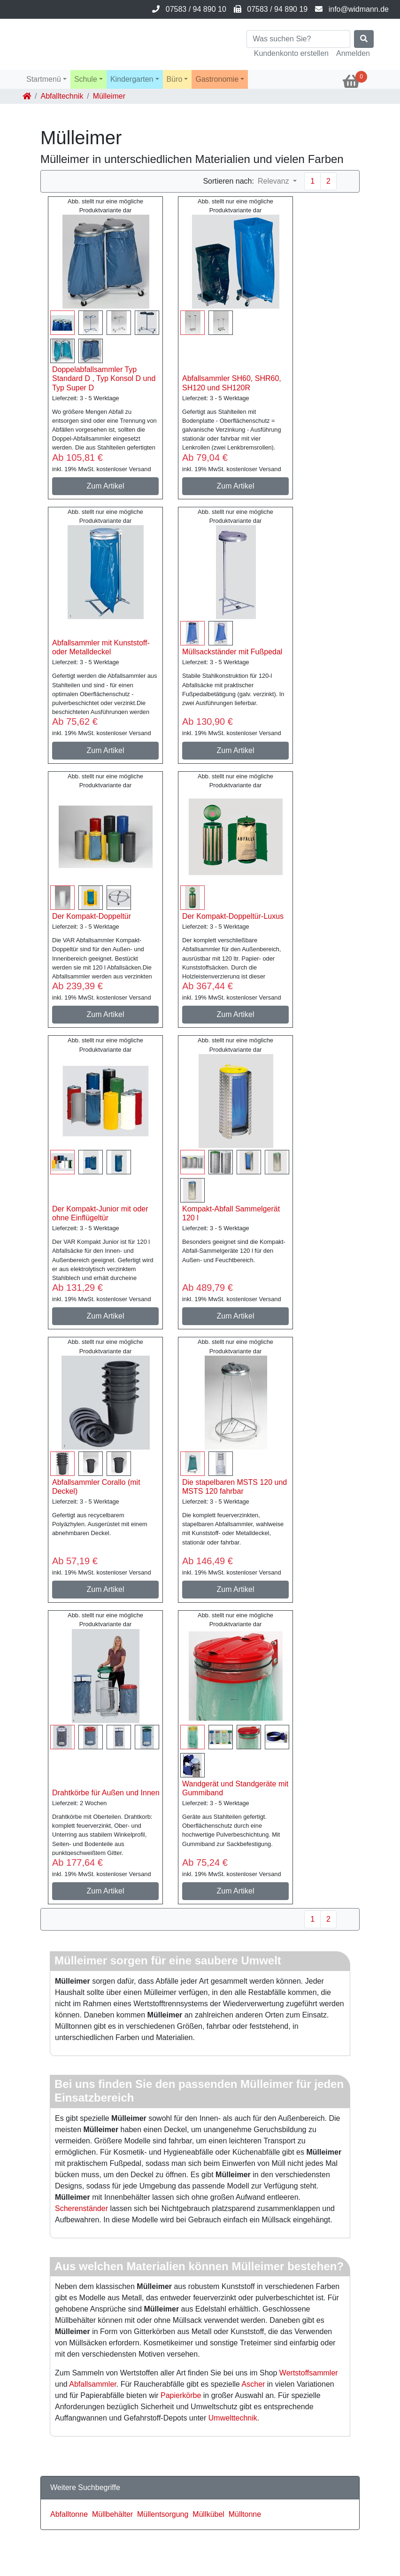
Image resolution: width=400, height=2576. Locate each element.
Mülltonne (245, 2514)
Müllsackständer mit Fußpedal (232, 652)
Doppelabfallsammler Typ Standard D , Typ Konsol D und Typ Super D (103, 378)
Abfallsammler (92, 2384)
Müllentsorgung (162, 2514)
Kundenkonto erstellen (291, 53)
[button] (46, 79)
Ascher (253, 2384)
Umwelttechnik (232, 2418)
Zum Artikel (105, 486)
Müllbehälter (112, 2514)
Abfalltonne (69, 2514)
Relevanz (274, 181)
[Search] (298, 39)
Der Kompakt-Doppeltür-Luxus (233, 916)
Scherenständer (81, 2208)
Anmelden (353, 53)
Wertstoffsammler (308, 2373)
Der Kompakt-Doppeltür (91, 916)
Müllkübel (208, 2514)
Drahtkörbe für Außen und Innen (106, 1793)
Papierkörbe (181, 2395)
